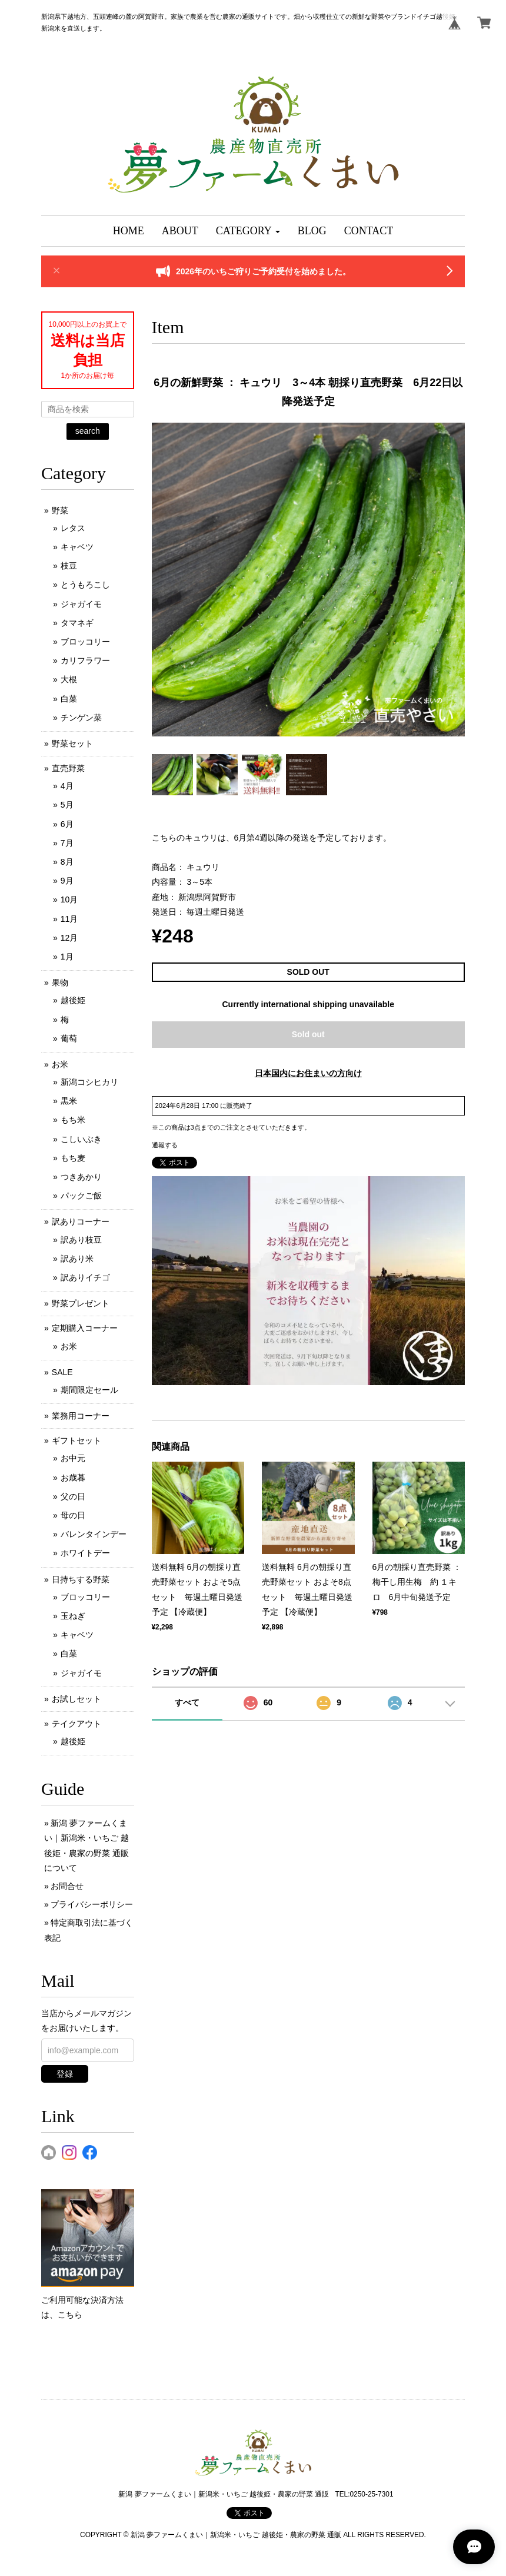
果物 (60, 982)
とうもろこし (85, 584)
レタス (73, 528)
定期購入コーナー (85, 1328)
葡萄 (69, 1038)
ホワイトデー (85, 1553)
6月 (67, 824)
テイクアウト (76, 1723)
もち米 (73, 1119)
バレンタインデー (93, 1534)
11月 (69, 919)
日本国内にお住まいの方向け (308, 1073)
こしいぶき (81, 1139)
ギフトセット (76, 1440)
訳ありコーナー (80, 1221)
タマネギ (77, 623)
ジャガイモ (81, 604)
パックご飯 (81, 1195)
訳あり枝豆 (81, 1239)
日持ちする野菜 (80, 1579)
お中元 (73, 1458)
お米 (60, 1064)
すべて (187, 1702)
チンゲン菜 (81, 717)
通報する (165, 1144)
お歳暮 (73, 1477)
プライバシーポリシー (92, 1904)
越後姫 (73, 1000)
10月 (69, 899)
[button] (248, 231)
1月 (67, 956)
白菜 (69, 698)
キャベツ (77, 547)
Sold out (308, 1034)
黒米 (69, 1101)
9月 (67, 880)
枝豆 (69, 565)
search (87, 431)
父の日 (73, 1496)
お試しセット (76, 1699)
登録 (64, 2074)
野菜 (60, 510)
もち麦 (73, 1158)
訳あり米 (77, 1258)
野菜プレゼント (80, 1303)
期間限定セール (89, 1390)
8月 (67, 862)
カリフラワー (85, 660)
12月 (69, 937)
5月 (67, 804)
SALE (62, 1372)
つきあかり (81, 1176)
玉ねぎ (73, 1616)
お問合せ (67, 1886)
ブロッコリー (85, 641)
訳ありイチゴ (85, 1277)
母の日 (73, 1515)
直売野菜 (68, 768)
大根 (69, 679)
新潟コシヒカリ (89, 1082)
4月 (67, 786)
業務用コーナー (80, 1415)
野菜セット (72, 743)
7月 (67, 843)
